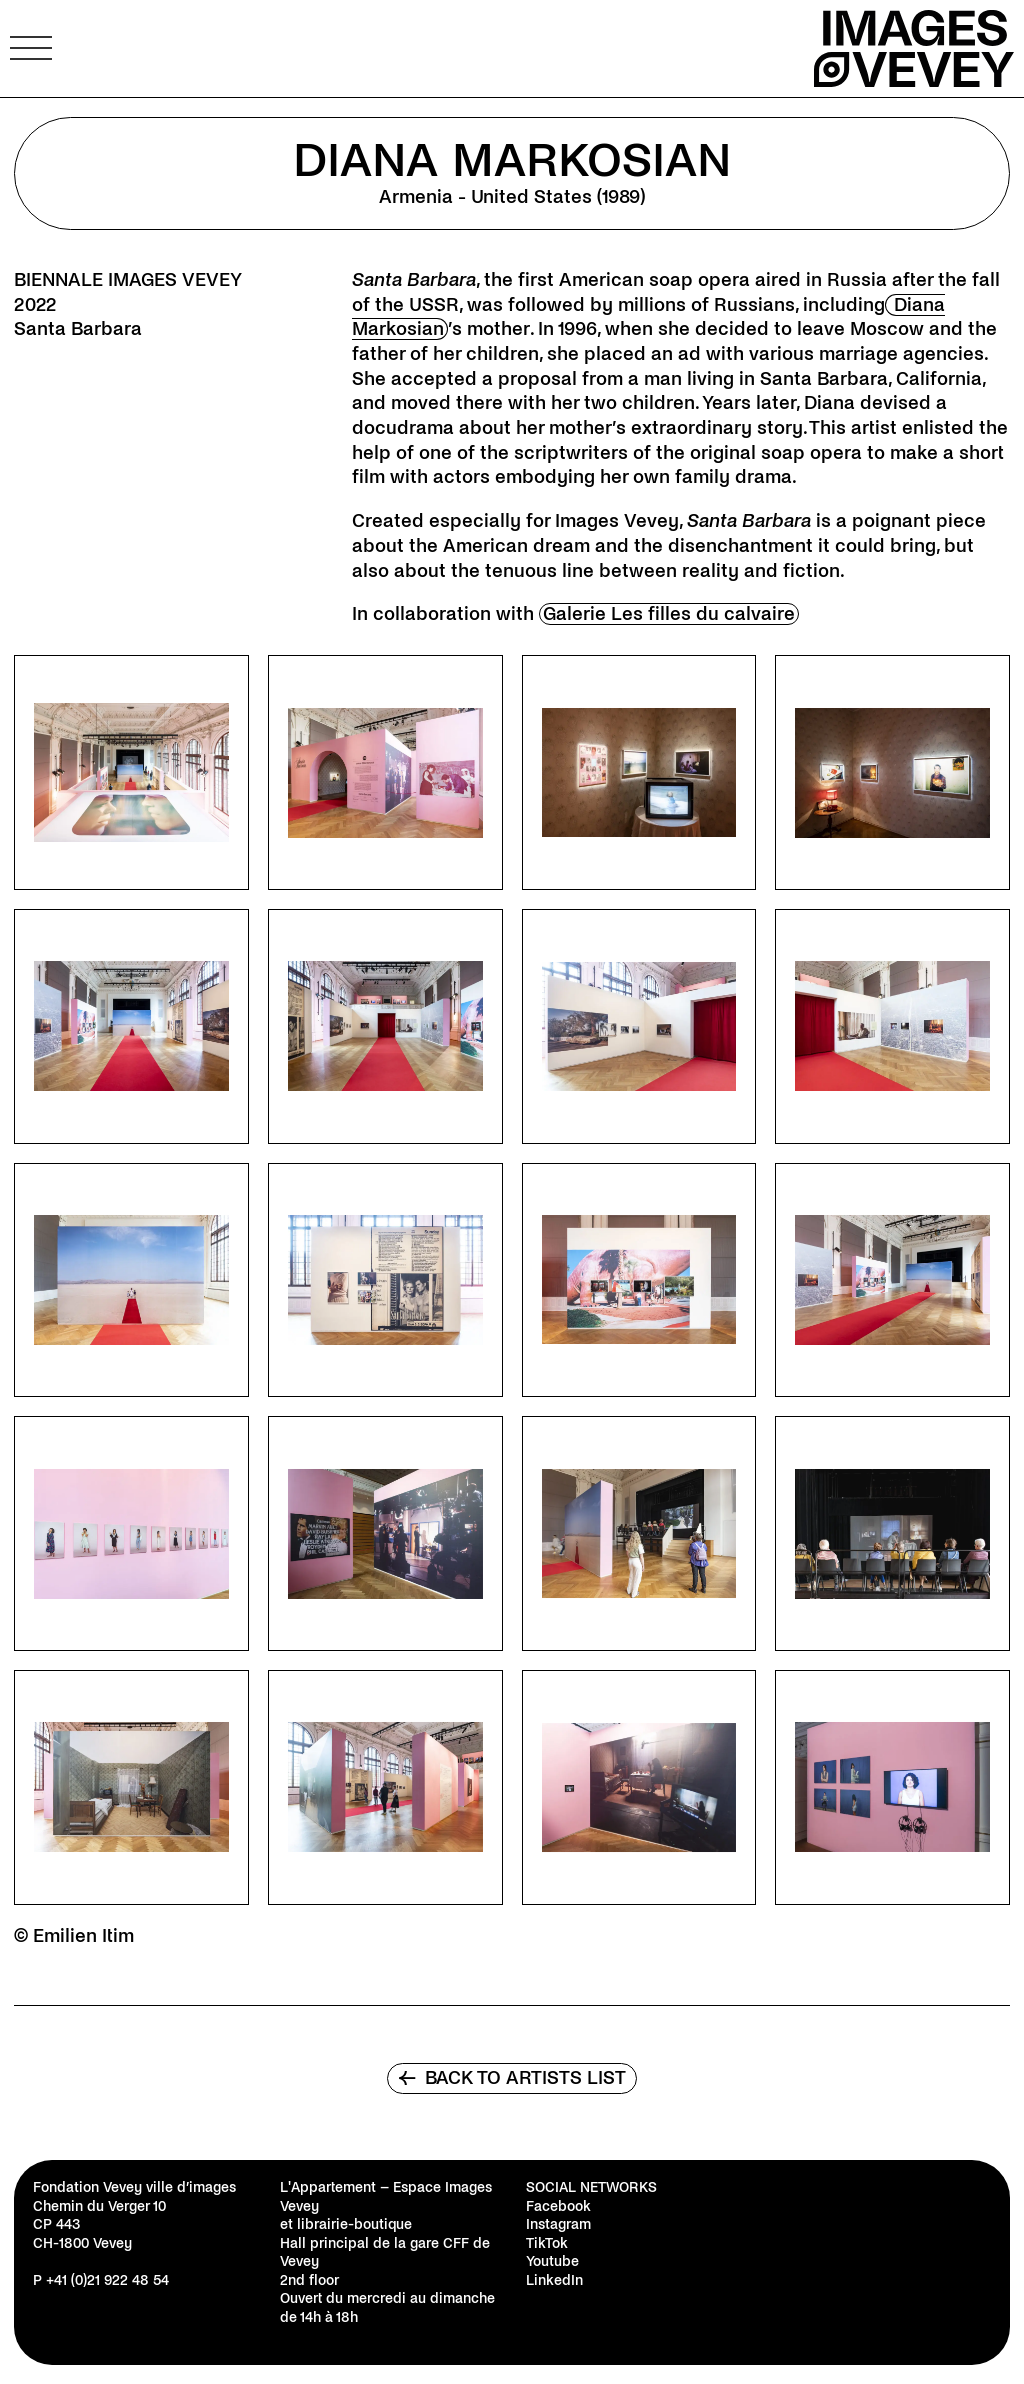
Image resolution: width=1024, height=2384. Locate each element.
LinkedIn (554, 2280)
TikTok (547, 2243)
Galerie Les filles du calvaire (669, 614)
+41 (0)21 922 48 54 (107, 2280)
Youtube (552, 2261)
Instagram (558, 2224)
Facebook (558, 2206)
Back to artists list (512, 2078)
